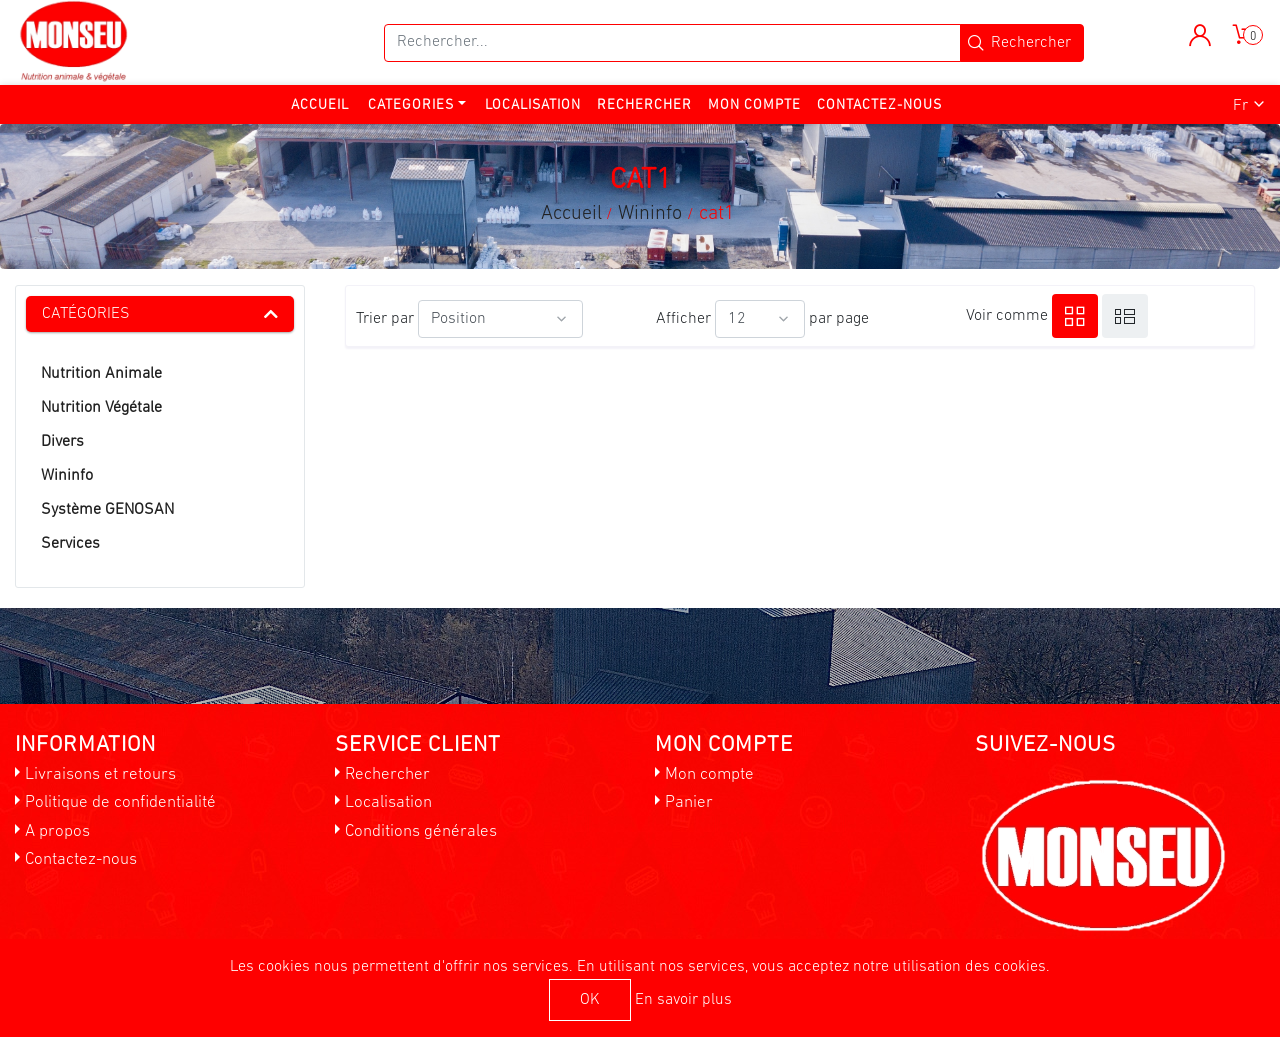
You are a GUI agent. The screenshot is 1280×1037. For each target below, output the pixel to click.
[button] (1200, 35)
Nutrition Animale (101, 374)
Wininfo (67, 476)
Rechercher (644, 105)
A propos (57, 831)
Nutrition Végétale (101, 408)
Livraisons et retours (100, 774)
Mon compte (754, 105)
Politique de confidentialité (120, 802)
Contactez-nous (879, 105)
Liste (1125, 316)
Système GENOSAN (107, 510)
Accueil (320, 105)
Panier (689, 802)
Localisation (533, 105)
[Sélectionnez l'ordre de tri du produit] (500, 319)
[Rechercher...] (672, 43)
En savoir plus (683, 1000)
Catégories (86, 314)
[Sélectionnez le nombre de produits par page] (760, 319)
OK (590, 1000)
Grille (1075, 316)
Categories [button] (411, 105)
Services (70, 544)
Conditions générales (421, 831)
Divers (62, 442)
